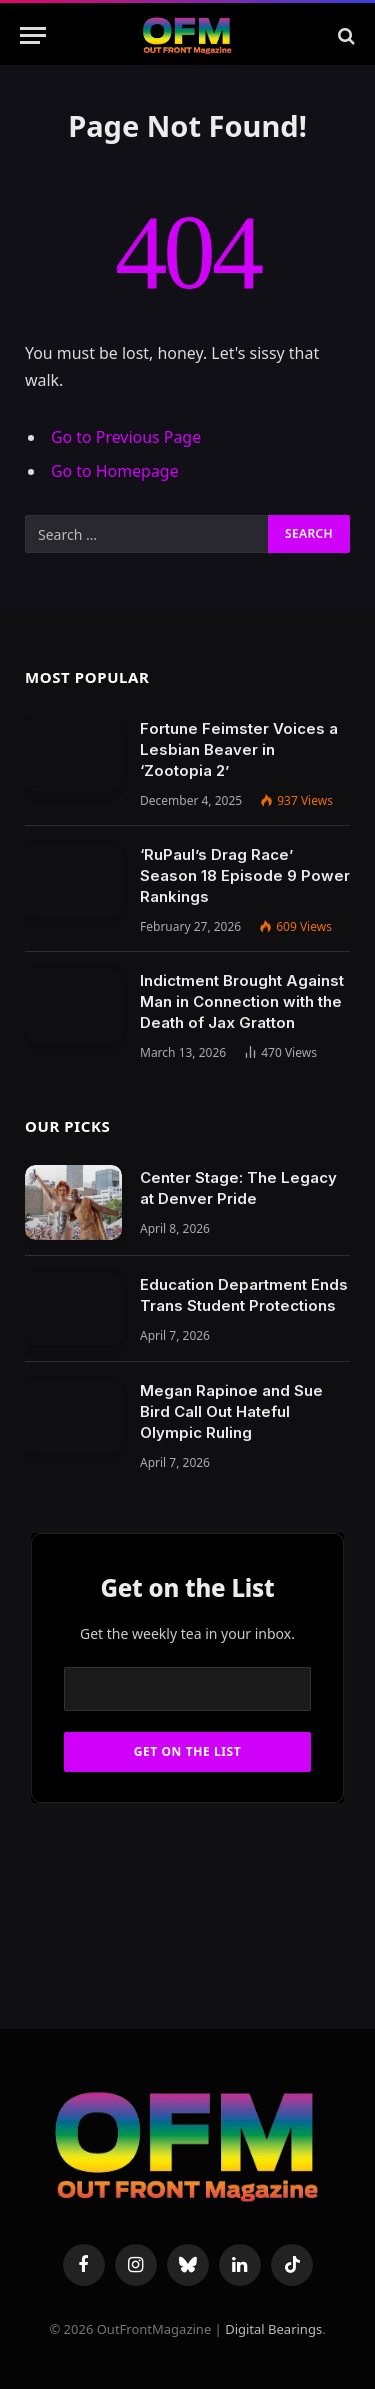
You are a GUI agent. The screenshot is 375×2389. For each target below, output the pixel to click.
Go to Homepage (115, 471)
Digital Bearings (273, 2329)
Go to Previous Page (126, 437)
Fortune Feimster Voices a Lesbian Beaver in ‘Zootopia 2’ (239, 749)
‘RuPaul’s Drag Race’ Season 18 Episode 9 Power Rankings (245, 875)
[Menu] (33, 35)
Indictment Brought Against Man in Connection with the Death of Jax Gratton (242, 1001)
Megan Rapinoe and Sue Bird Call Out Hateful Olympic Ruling (231, 1411)
